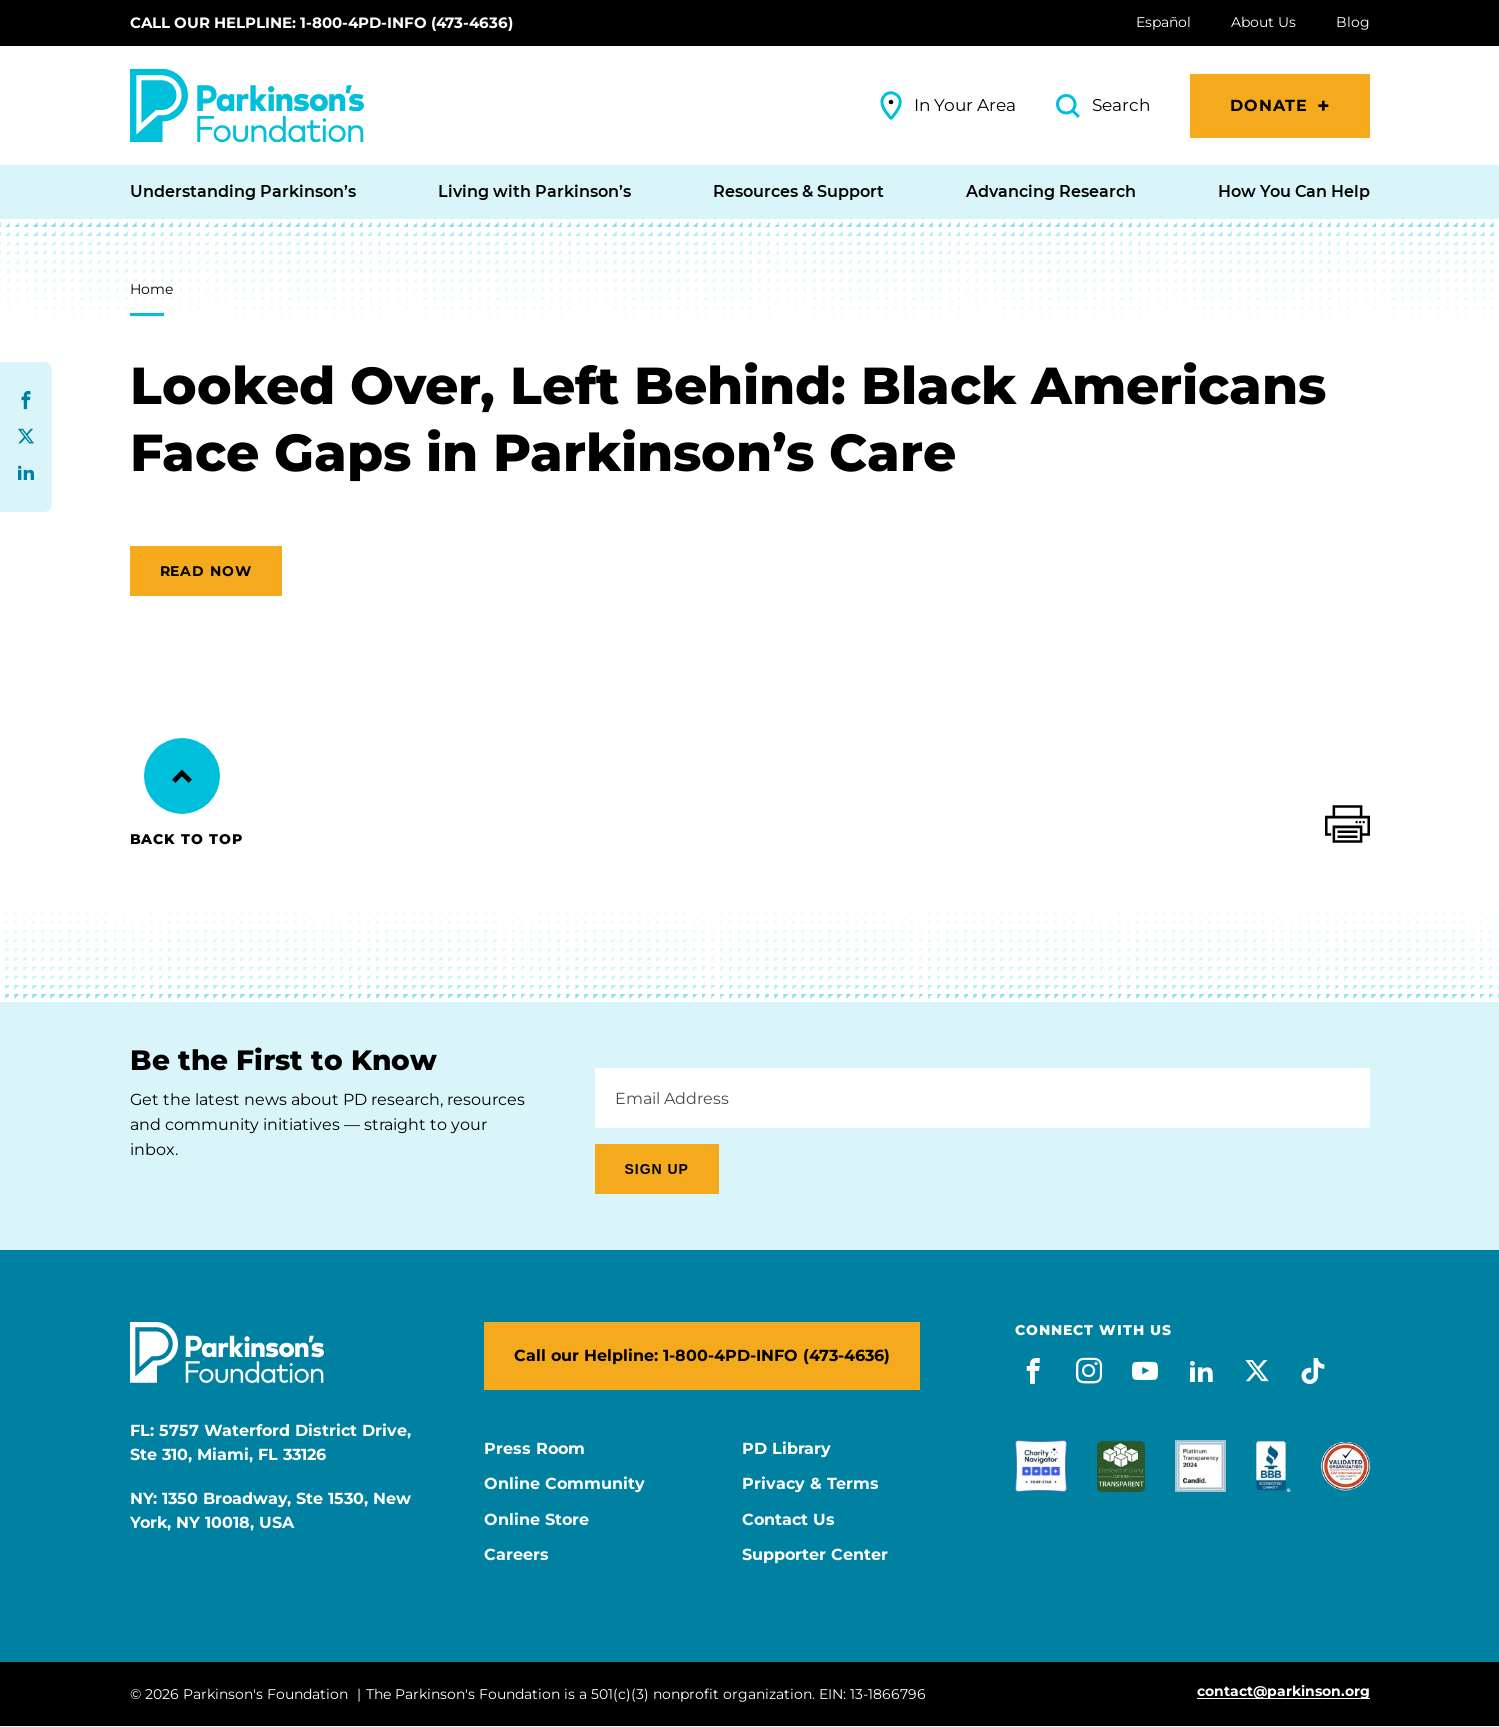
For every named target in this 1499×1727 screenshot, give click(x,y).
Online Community (564, 1484)
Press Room (534, 1449)
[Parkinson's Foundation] (247, 105)
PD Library (786, 1449)
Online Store (536, 1520)
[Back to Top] (182, 776)
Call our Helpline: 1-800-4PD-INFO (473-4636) (321, 22)
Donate (1269, 105)
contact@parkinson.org (1283, 1691)
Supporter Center (815, 1555)
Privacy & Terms (810, 1484)
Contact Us (788, 1520)
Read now (206, 571)
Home (151, 289)
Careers (516, 1555)
